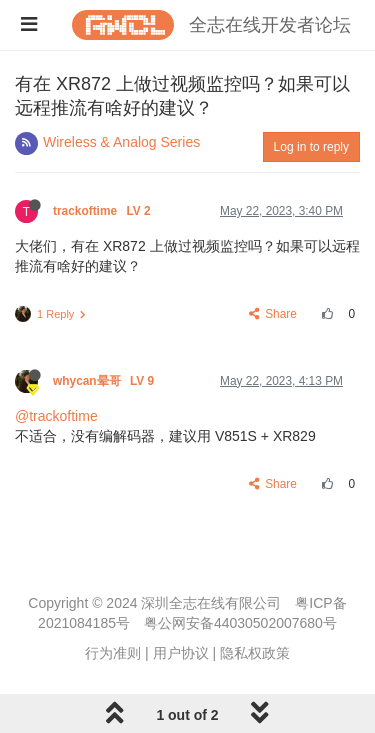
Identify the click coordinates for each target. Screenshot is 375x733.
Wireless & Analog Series (121, 142)
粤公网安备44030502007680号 (240, 623)
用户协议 (181, 653)
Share (273, 314)
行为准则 (113, 653)
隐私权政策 (255, 653)
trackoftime (103, 211)
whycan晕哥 (105, 381)
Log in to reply (311, 147)
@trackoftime (56, 416)
